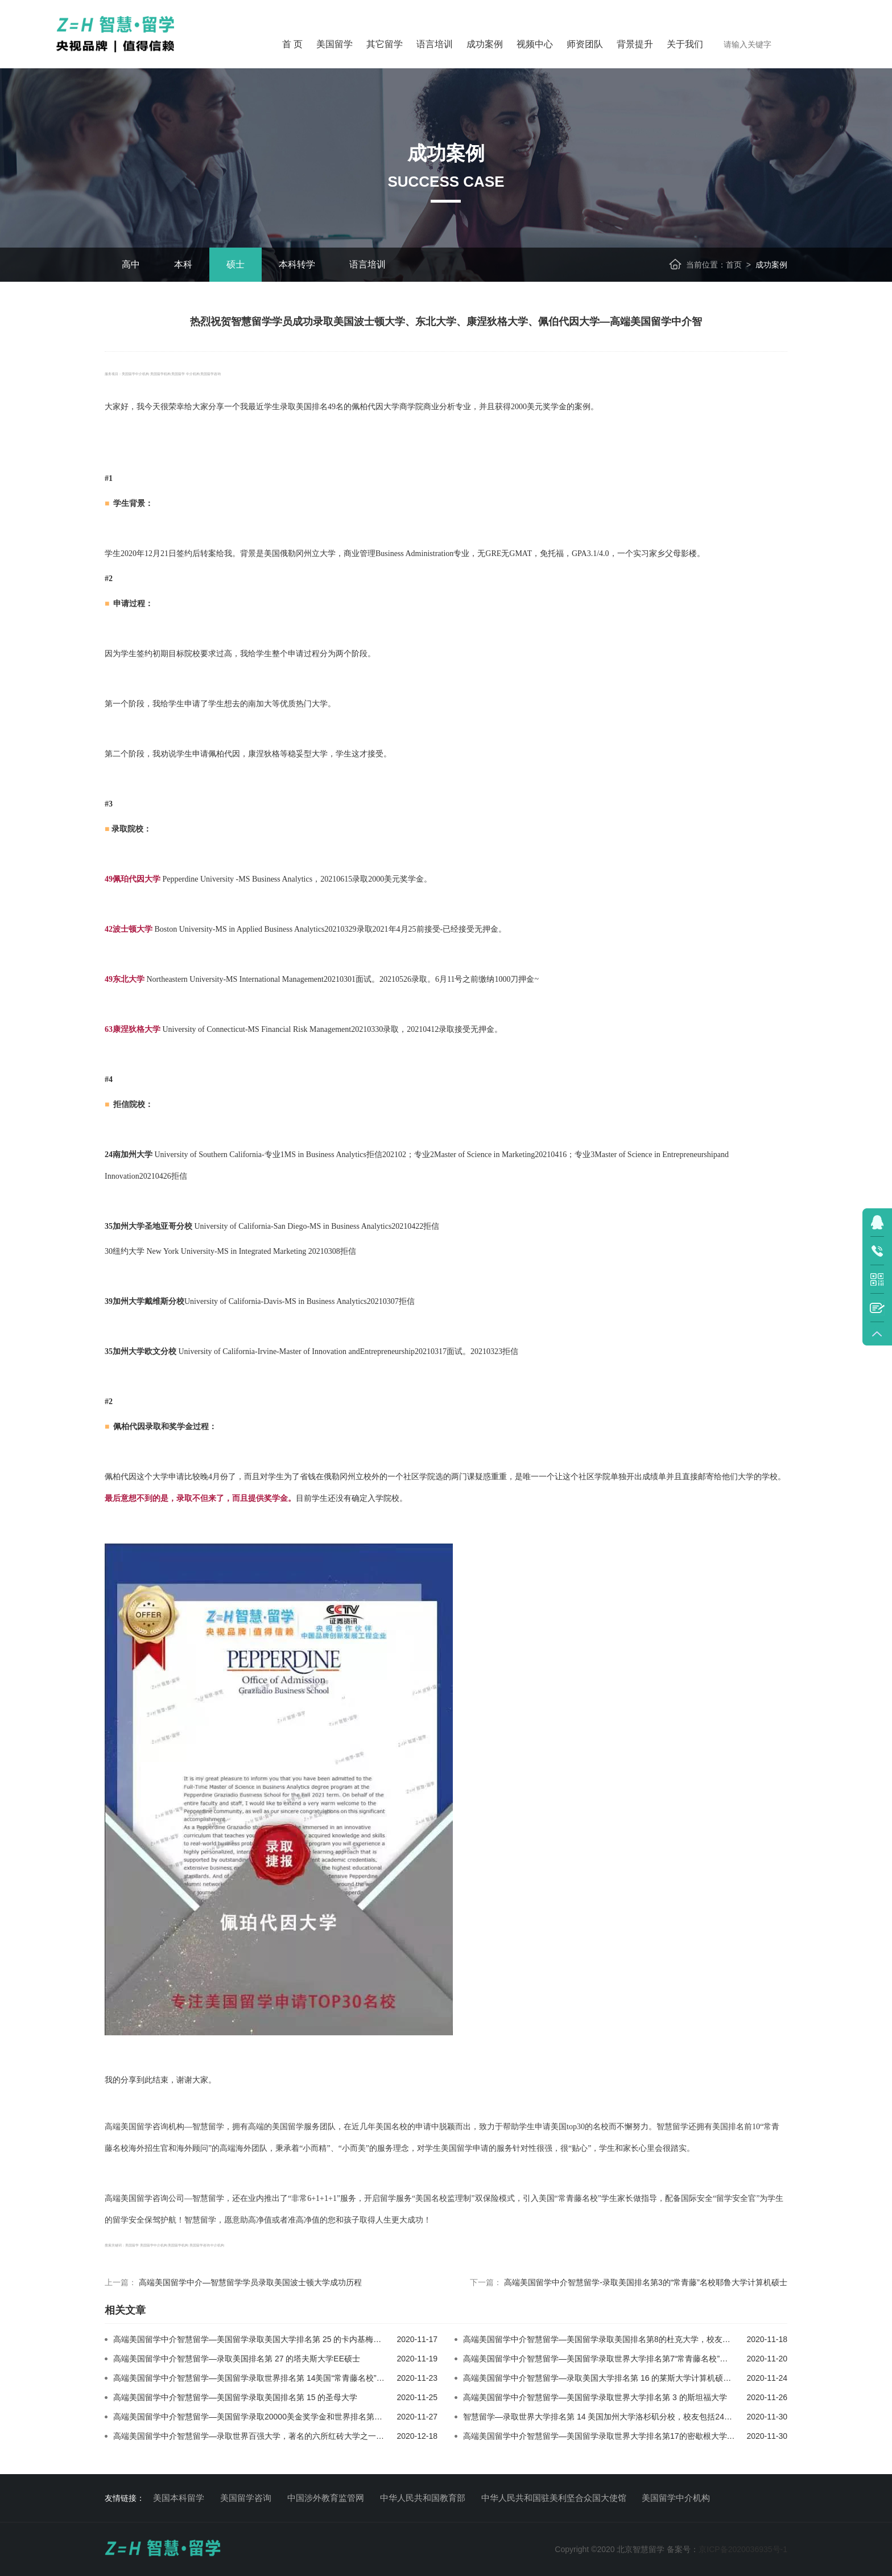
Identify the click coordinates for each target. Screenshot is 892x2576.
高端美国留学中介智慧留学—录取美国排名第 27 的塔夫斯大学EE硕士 (236, 2358)
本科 (183, 264)
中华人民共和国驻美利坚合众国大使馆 (553, 2498)
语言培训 (434, 44)
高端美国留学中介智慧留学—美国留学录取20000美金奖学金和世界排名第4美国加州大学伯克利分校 (289, 2416)
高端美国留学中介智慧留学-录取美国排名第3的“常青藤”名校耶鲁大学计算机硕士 (645, 2282)
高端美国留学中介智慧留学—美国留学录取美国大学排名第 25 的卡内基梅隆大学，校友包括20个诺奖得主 (299, 2339)
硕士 (235, 264)
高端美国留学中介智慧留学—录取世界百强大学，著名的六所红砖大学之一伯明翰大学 (264, 2436)
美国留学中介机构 (676, 2498)
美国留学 (334, 44)
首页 (734, 264)
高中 (131, 264)
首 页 (292, 44)
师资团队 (585, 44)
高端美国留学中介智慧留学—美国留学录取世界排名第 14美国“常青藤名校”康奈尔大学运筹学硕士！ (288, 2377)
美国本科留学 (178, 2498)
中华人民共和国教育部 (422, 2498)
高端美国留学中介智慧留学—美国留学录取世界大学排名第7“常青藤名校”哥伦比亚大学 (615, 2358)
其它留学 (384, 44)
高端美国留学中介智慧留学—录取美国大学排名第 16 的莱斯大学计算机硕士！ (601, 2377)
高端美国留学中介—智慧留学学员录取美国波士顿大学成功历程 (250, 2282)
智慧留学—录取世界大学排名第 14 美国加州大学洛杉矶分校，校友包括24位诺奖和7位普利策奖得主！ (643, 2416)
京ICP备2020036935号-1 (743, 2549)
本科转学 (297, 264)
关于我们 (685, 44)
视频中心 (535, 44)
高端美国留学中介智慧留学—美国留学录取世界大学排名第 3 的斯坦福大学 (595, 2397)
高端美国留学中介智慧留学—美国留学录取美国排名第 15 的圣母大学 (235, 2397)
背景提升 (635, 44)
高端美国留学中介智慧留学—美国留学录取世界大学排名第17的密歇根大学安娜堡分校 (615, 2436)
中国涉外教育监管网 (325, 2498)
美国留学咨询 (245, 2498)
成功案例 (484, 44)
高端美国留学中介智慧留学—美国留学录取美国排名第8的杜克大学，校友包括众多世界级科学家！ (636, 2339)
